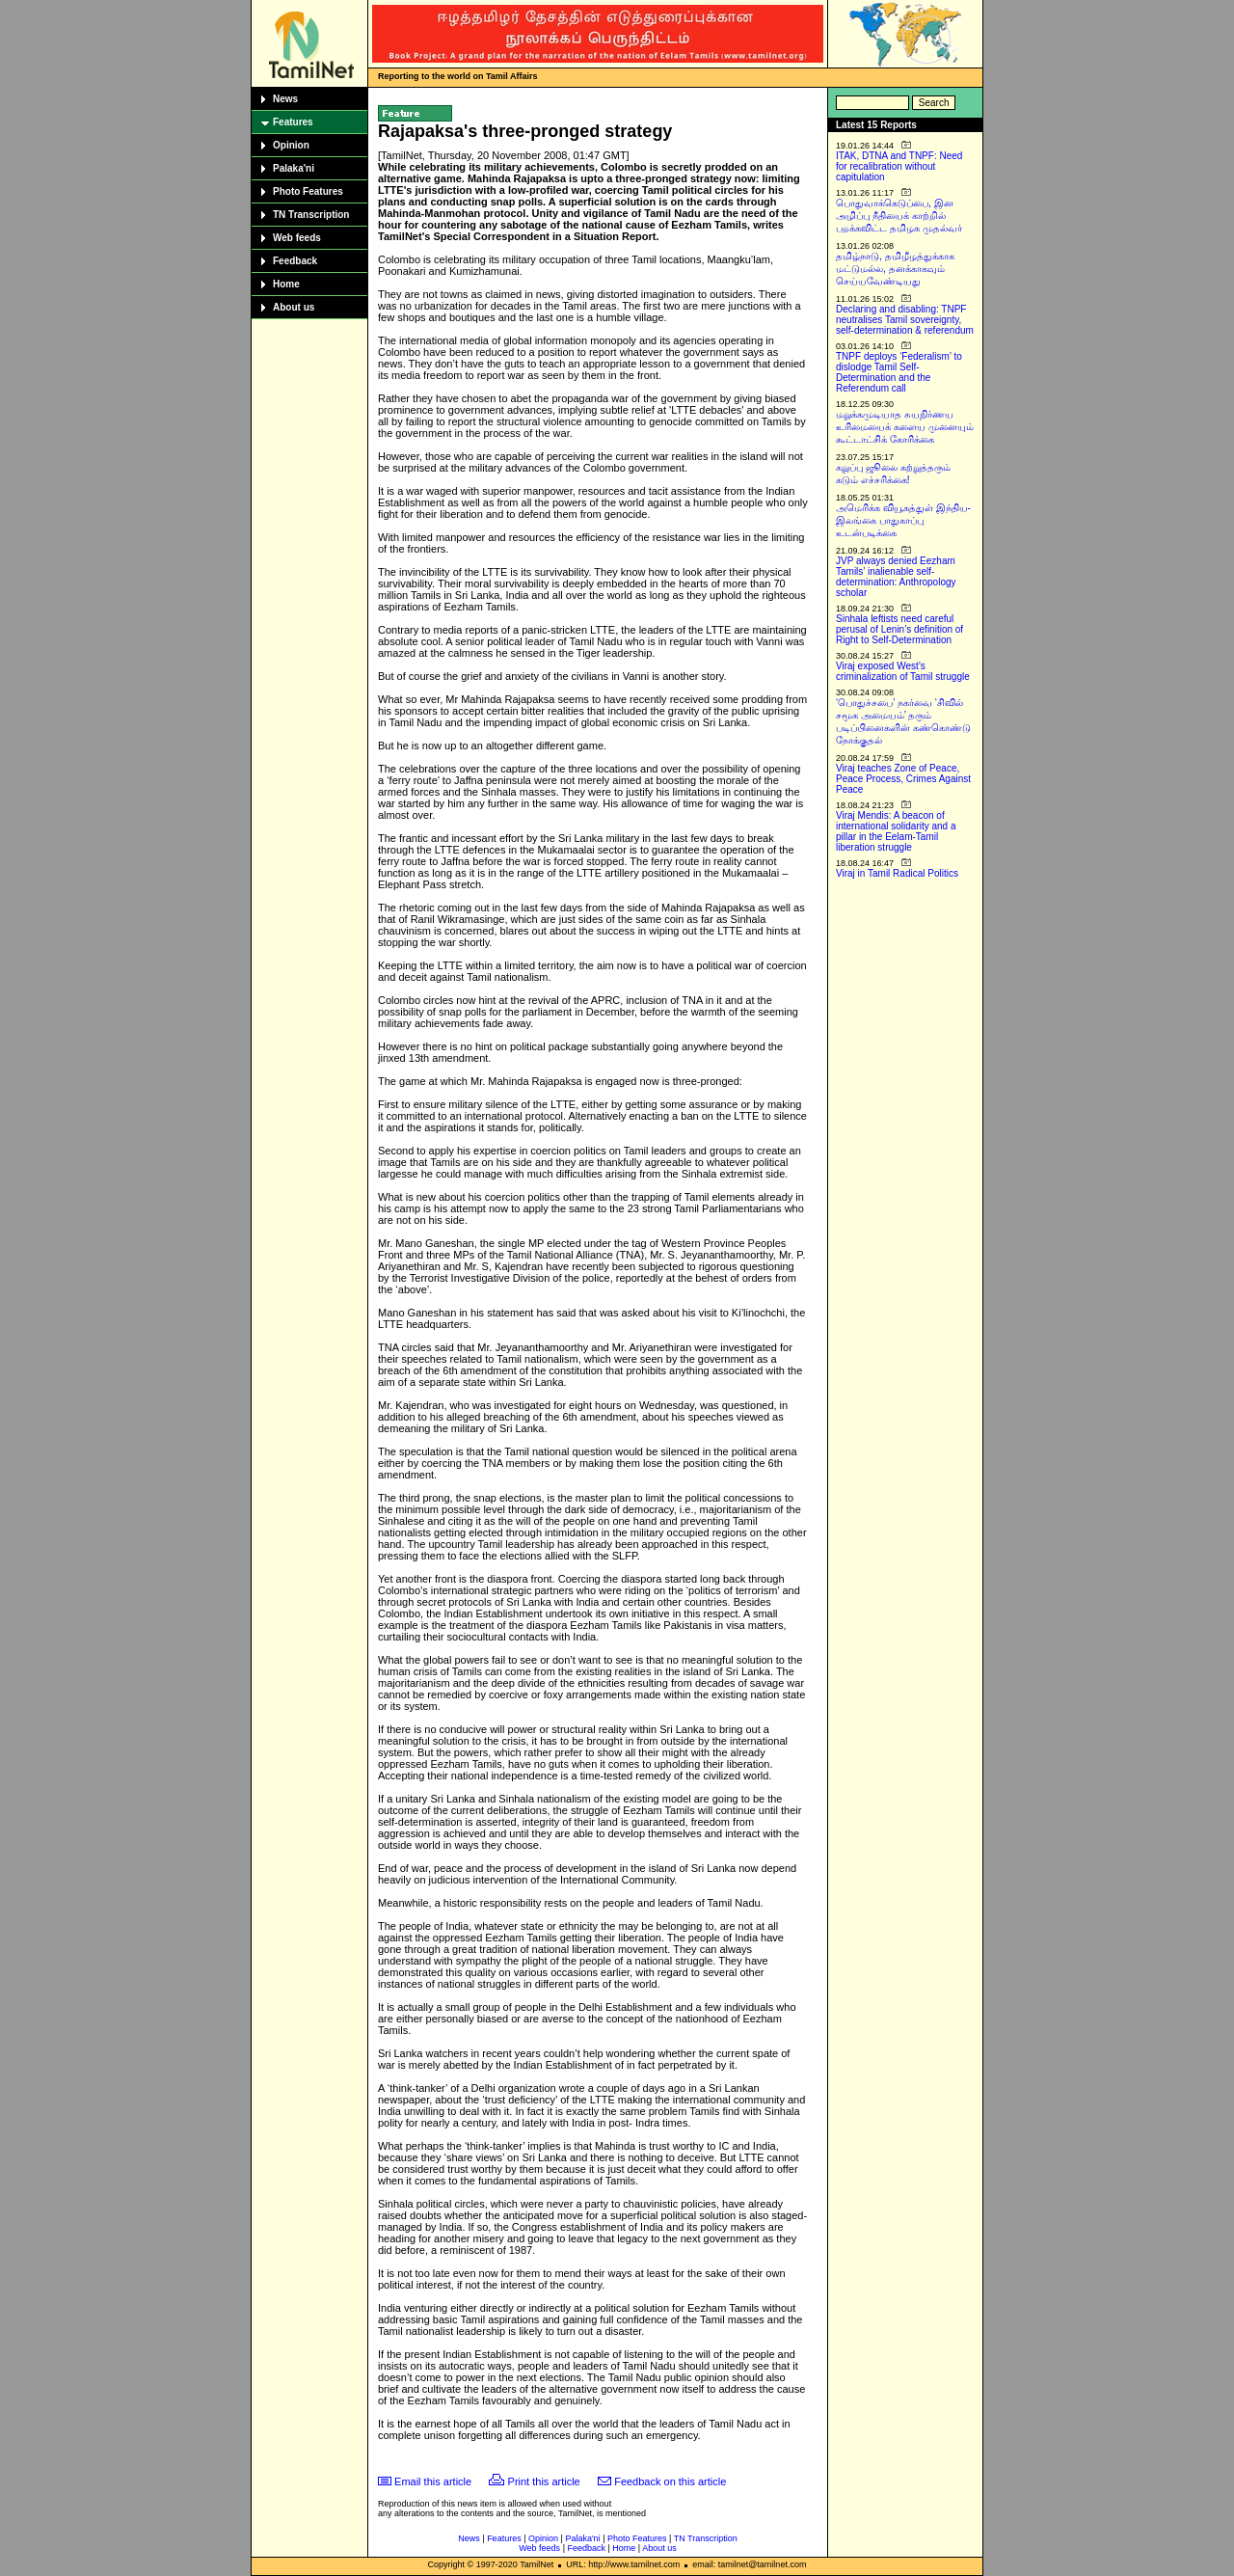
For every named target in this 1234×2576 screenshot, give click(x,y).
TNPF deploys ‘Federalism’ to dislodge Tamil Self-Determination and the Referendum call (899, 372)
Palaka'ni (293, 168)
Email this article (432, 2481)
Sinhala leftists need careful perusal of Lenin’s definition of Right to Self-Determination (899, 629)
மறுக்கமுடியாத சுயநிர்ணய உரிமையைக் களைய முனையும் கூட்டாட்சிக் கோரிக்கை (905, 427)
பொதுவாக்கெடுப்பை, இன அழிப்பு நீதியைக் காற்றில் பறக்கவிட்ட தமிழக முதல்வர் (899, 215)
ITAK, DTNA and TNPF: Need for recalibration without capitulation (899, 166)
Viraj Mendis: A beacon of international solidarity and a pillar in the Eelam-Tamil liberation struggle (896, 831)
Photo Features (308, 191)
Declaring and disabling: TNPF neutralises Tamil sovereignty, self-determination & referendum (905, 320)
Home (286, 284)
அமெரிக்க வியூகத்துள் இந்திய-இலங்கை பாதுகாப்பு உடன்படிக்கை (903, 520)
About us (293, 307)
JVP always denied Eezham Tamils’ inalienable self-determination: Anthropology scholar (896, 577)
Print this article (544, 2481)
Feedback (295, 261)
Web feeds (297, 237)
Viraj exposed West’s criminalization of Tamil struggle (903, 671)
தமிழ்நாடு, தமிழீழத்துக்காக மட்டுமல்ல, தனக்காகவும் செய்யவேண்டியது (895, 268)
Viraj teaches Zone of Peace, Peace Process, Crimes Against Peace (903, 779)
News (285, 99)
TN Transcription (311, 214)
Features (293, 122)
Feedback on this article (670, 2481)
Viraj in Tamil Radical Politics (897, 873)
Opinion (291, 145)
